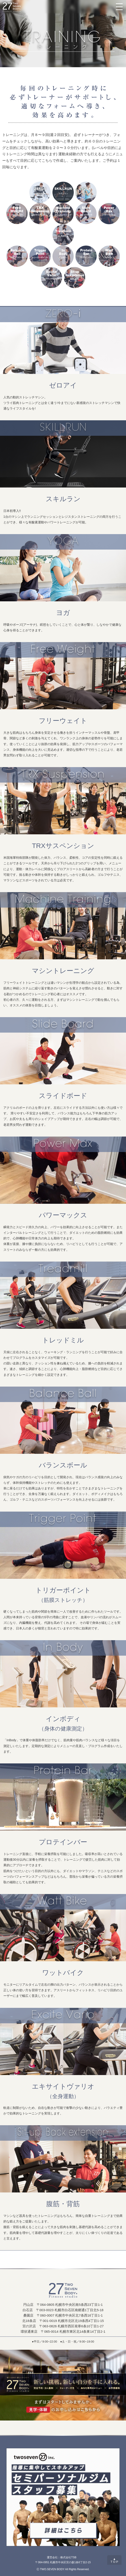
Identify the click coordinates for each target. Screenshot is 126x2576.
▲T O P (114, 2560)
